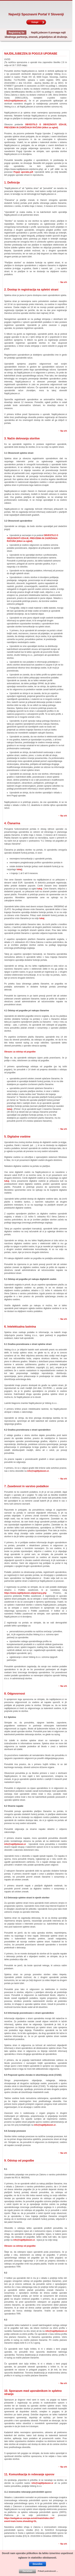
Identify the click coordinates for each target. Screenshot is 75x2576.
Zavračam (27, 2571)
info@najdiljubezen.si (15, 100)
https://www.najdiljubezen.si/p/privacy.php (25, 1593)
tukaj (19, 869)
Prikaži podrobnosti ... (48, 2571)
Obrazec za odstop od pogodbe (20, 1051)
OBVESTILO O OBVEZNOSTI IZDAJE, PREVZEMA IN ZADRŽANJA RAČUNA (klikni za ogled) (32, 538)
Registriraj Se (16, 32)
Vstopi (37, 22)
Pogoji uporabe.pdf (23, 172)
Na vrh (63, 282)
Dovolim (37, 2564)
